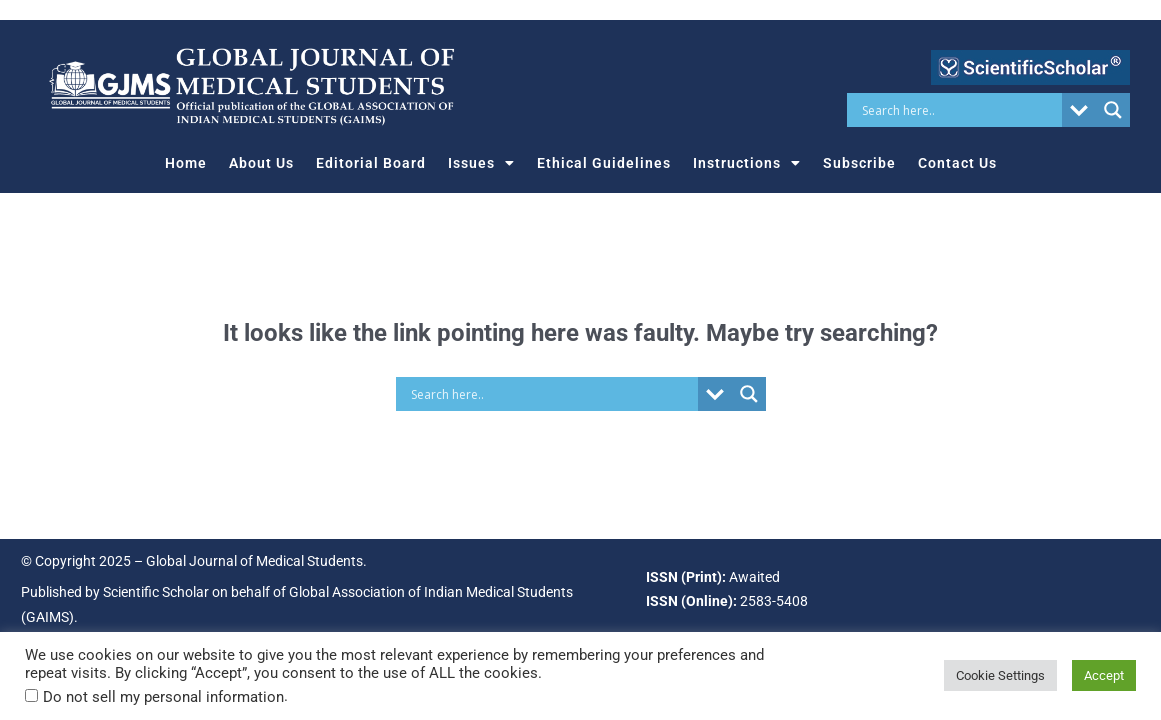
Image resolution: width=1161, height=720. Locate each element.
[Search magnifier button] (1113, 110)
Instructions (747, 163)
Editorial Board (371, 163)
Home (186, 163)
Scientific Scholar (156, 592)
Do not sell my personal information (163, 697)
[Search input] (959, 110)
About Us (261, 163)
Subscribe (859, 163)
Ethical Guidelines (604, 163)
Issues (481, 163)
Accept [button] (1104, 675)
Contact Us (957, 163)
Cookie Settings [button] (1000, 675)
